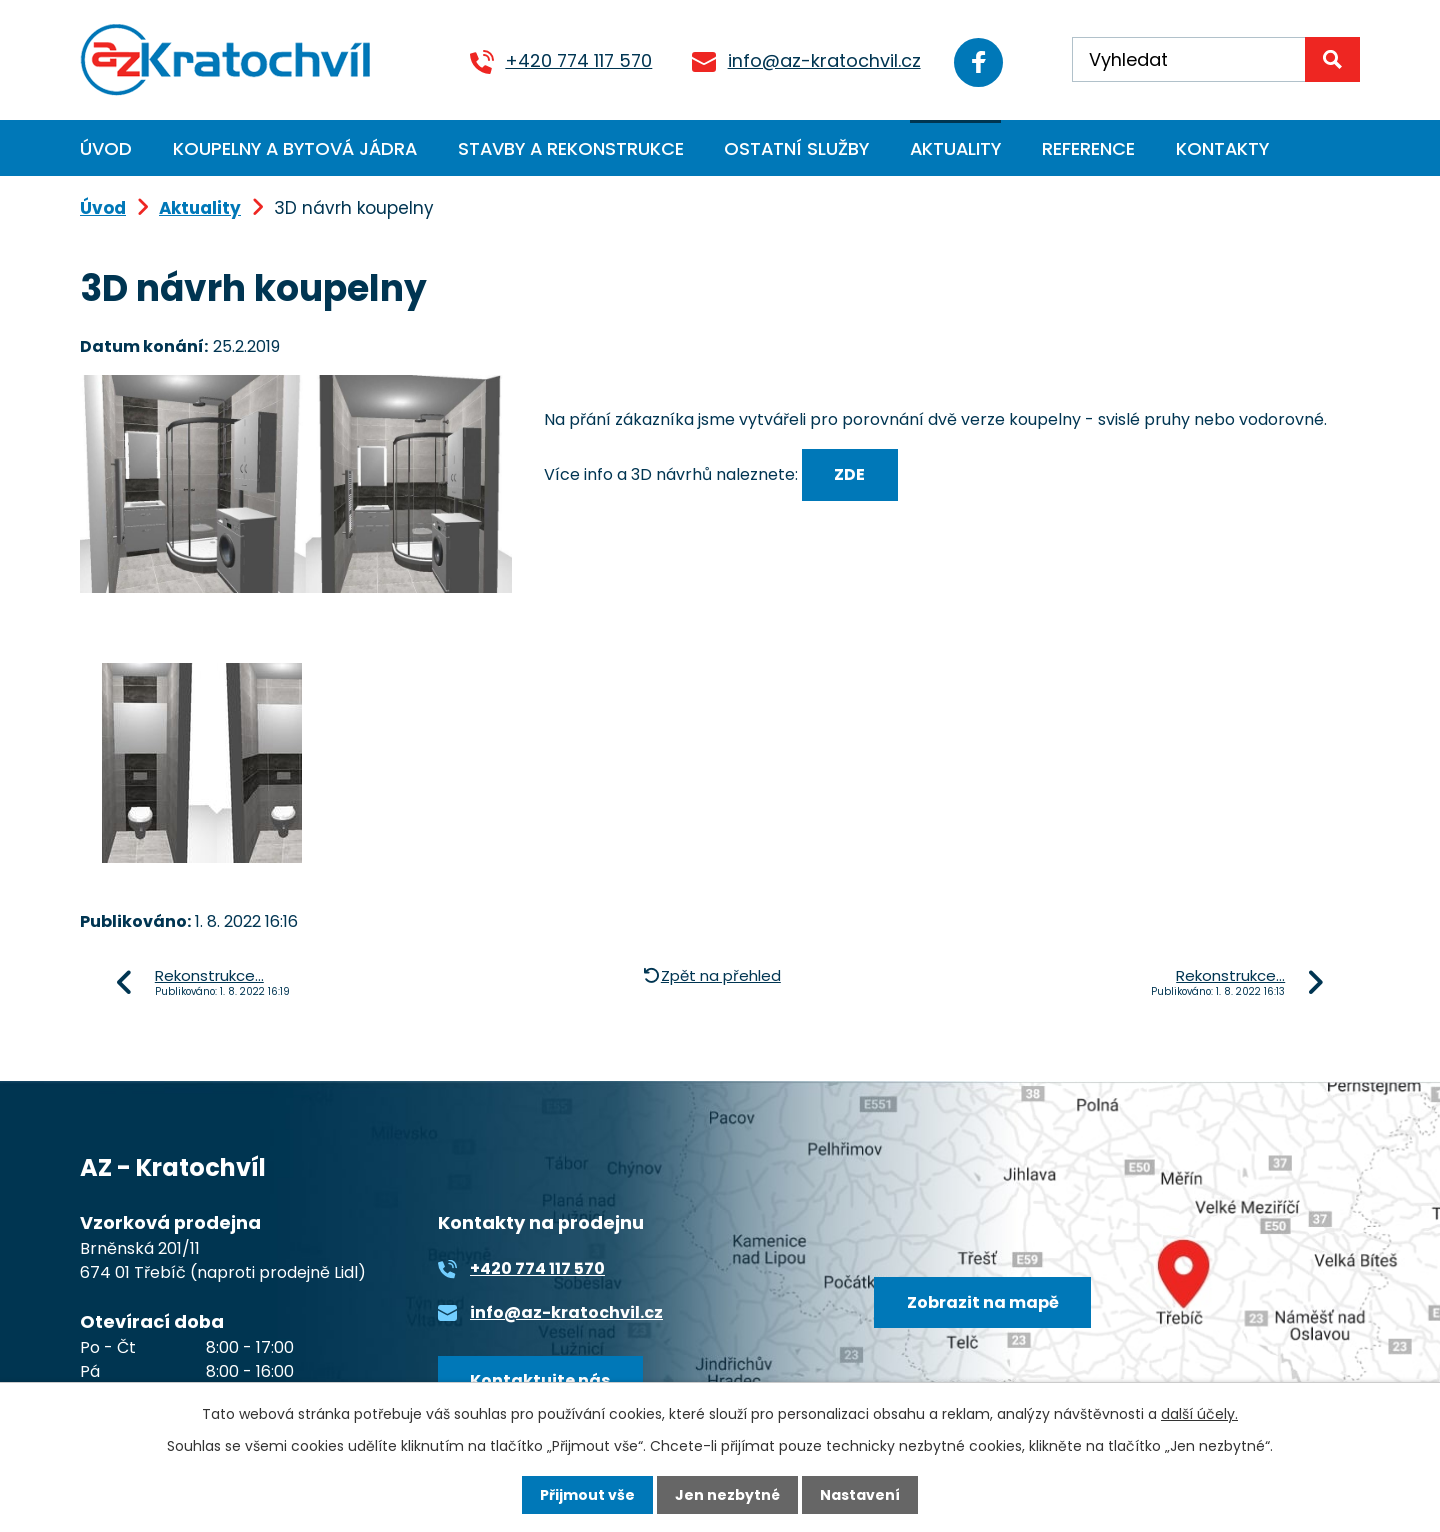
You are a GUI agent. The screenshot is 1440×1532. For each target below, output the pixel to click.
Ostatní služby (796, 148)
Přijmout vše (587, 1495)
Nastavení (860, 1495)
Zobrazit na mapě (983, 1302)
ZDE (849, 474)
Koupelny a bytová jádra (295, 148)
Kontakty (1222, 148)
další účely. (1199, 1414)
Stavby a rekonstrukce (571, 148)
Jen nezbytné (727, 1495)
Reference (1088, 148)
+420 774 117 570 (575, 60)
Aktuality (955, 148)
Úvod (106, 148)
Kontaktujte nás (540, 1380)
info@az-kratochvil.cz (820, 60)
